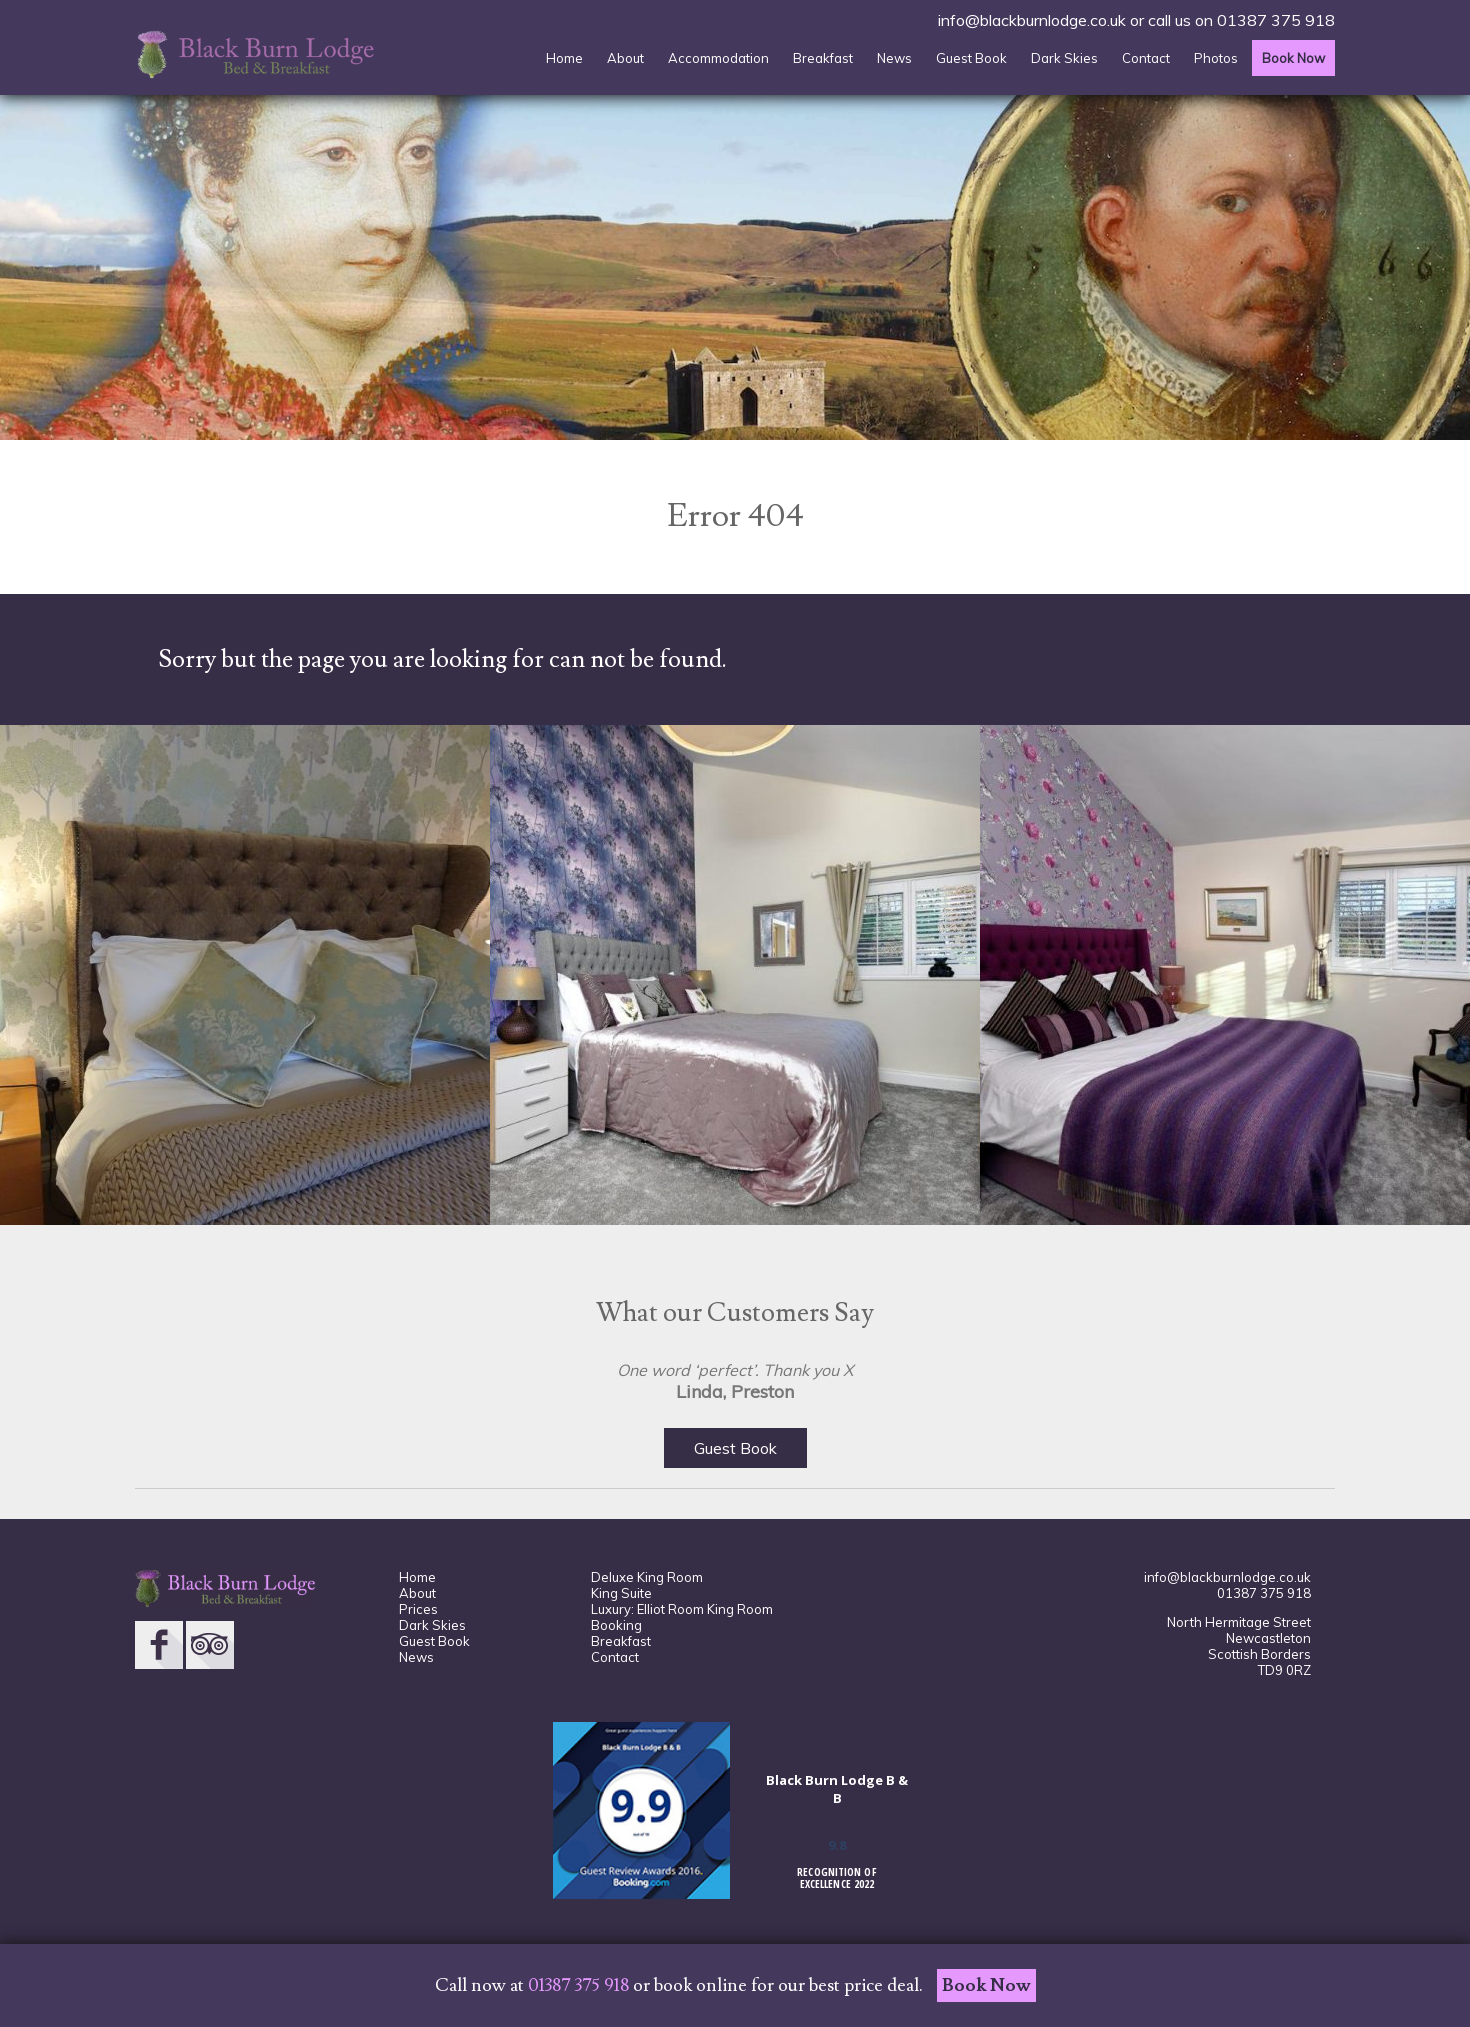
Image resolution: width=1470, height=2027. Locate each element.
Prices (418, 1609)
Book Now (1293, 58)
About (625, 58)
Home (564, 58)
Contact (1146, 58)
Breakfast (823, 58)
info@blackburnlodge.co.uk (1032, 20)
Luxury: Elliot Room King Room (682, 1609)
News (894, 58)
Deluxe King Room (647, 1577)
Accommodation (718, 58)
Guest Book (971, 58)
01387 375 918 (1276, 20)
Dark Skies (1064, 58)
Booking (616, 1625)
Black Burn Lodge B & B (837, 1789)
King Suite (621, 1593)
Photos (1216, 58)
